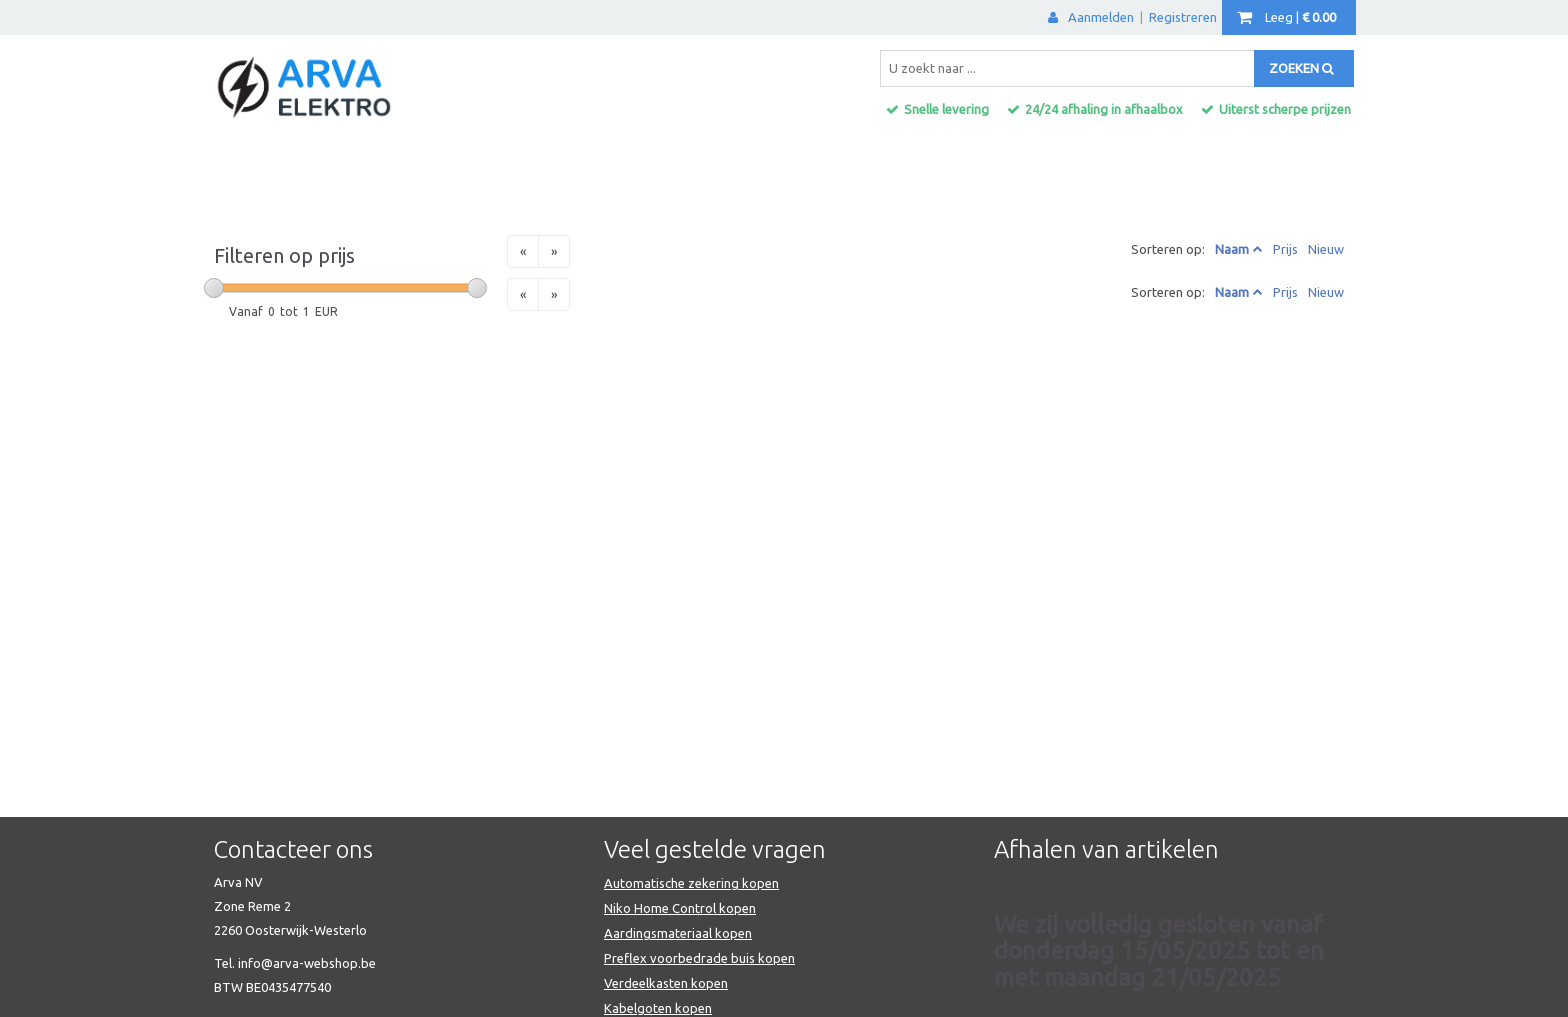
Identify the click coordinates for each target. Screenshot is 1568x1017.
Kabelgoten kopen (658, 1008)
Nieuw (1326, 249)
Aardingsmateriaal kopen (678, 933)
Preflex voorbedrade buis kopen (699, 958)
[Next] (554, 251)
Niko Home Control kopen (680, 908)
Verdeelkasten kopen (666, 983)
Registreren (1183, 17)
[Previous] (523, 251)
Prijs (1285, 249)
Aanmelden (1091, 17)
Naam (1232, 249)
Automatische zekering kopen (691, 883)
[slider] (214, 288)
